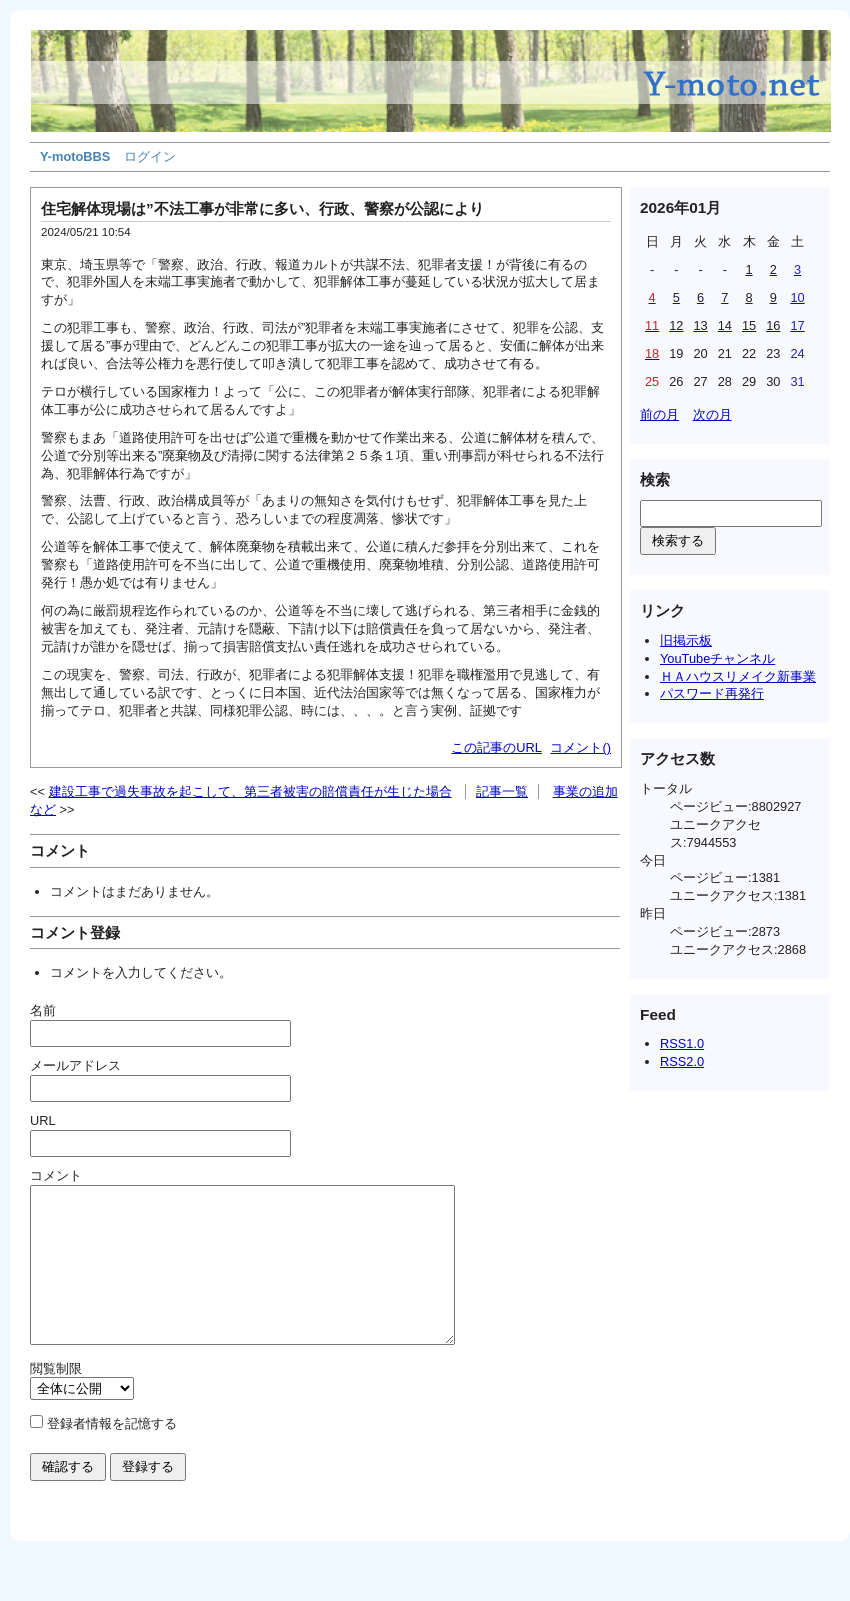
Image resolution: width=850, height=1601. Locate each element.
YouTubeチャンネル (717, 658)
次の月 (712, 414)
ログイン (150, 156)
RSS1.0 (682, 1043)
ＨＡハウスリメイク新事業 (738, 676)
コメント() (580, 747)
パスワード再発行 (712, 693)
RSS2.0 (682, 1061)
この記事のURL (496, 747)
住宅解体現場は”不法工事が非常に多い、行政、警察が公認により (262, 208)
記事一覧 (502, 791)
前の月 (659, 414)
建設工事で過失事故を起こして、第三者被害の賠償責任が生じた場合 (250, 791)
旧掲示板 (686, 640)
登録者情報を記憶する (112, 1453)
